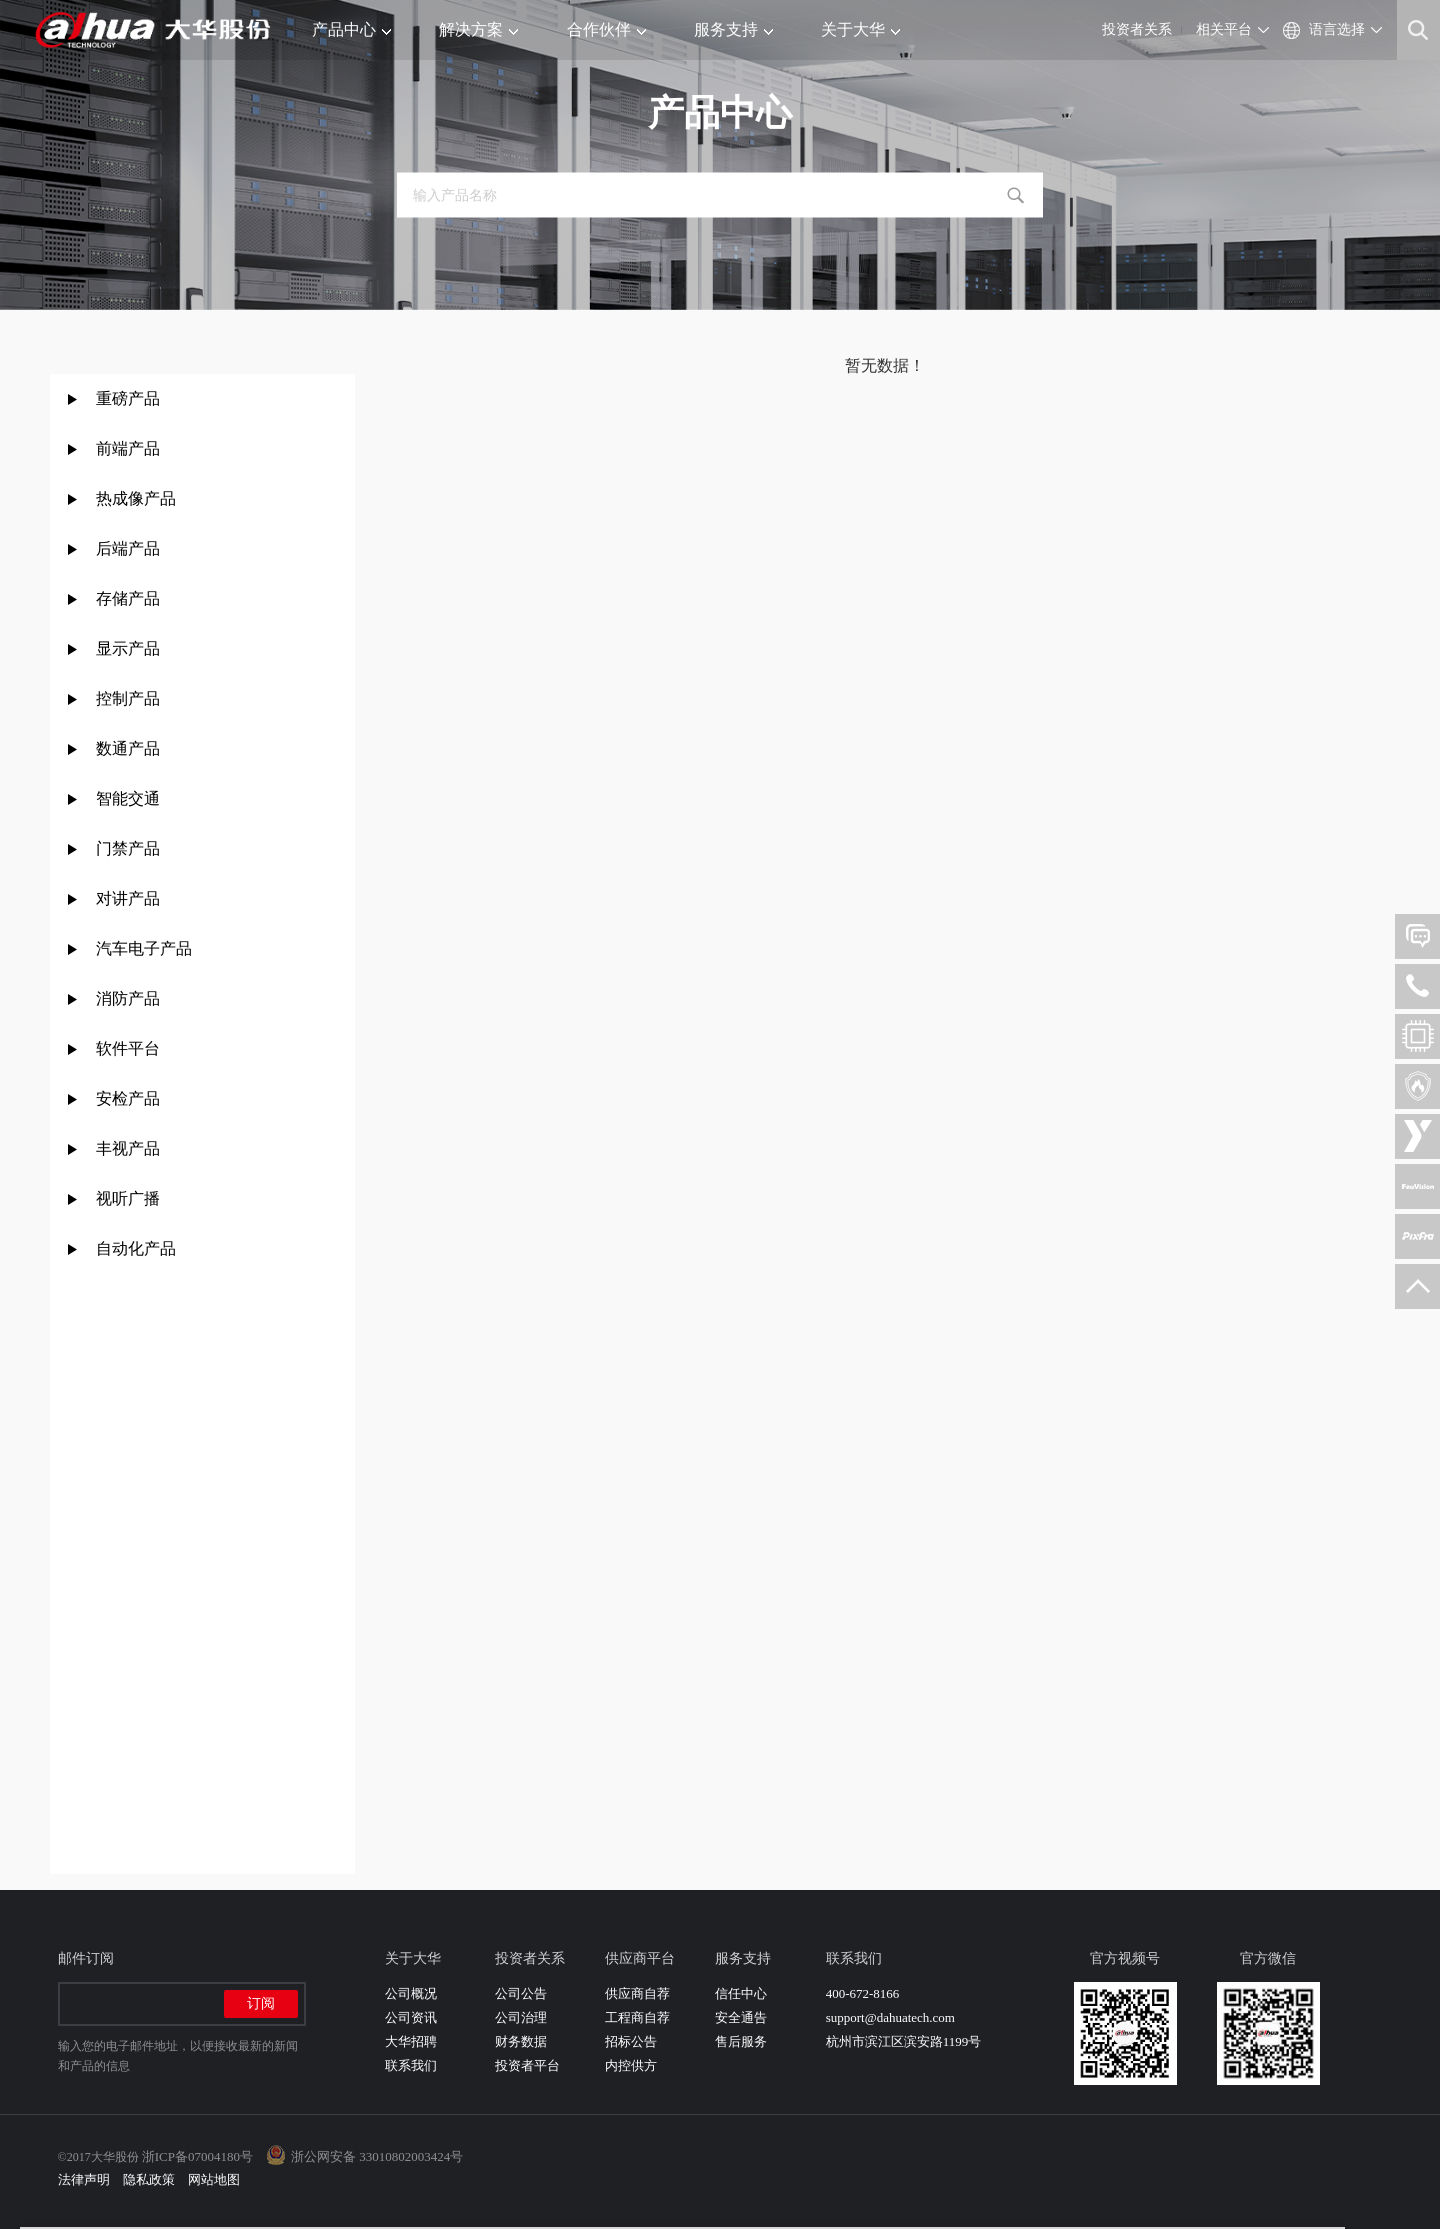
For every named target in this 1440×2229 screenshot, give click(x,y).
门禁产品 (128, 848)
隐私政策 (149, 2179)
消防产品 (128, 998)
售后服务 (741, 2041)
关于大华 (860, 29)
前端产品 (128, 448)
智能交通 (128, 798)
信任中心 (741, 1993)
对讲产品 (128, 898)
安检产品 (128, 1098)
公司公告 (521, 1993)
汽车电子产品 (144, 948)
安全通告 (741, 2017)
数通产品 (128, 748)
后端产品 (128, 548)
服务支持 (733, 29)
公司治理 (521, 2017)
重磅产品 (128, 398)
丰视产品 (128, 1148)
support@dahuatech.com (890, 2017)
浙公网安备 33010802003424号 (377, 2156)
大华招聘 (411, 2041)
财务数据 (521, 2041)
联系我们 (411, 2065)
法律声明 (84, 2179)
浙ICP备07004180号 (197, 2156)
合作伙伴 (606, 29)
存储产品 (128, 598)
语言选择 (1337, 29)
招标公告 (631, 2041)
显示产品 (128, 648)
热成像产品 (136, 498)
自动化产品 (136, 1248)
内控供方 (631, 2065)
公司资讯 (411, 2017)
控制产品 (130, 698)
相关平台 (1224, 29)
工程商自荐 (637, 2017)
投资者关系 (1137, 29)
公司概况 (411, 1993)
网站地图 (214, 2179)
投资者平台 (527, 2065)
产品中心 (351, 29)
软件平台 (128, 1048)
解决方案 (478, 29)
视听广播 (128, 1198)
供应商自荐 (637, 1993)
